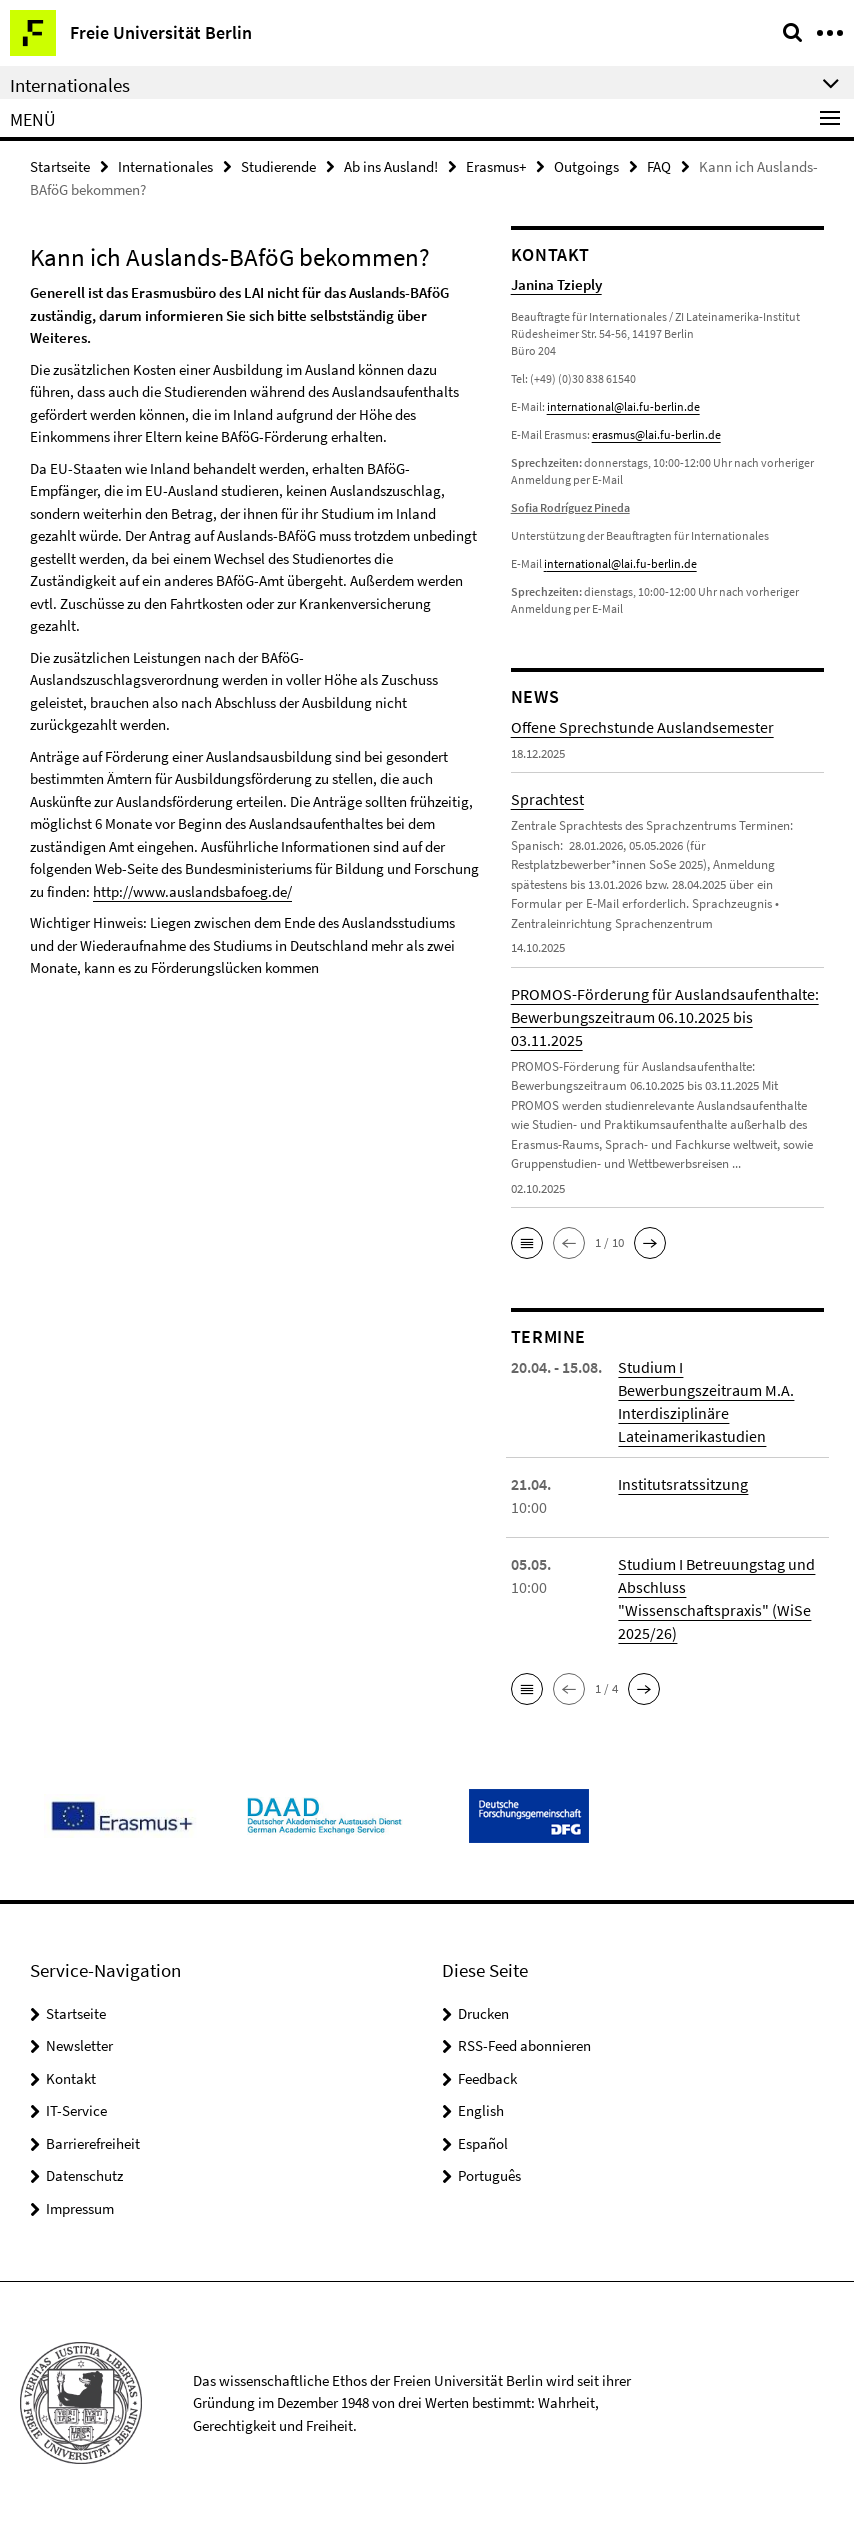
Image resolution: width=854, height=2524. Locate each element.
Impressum (80, 2208)
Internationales (165, 166)
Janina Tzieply (556, 284)
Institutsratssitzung (683, 1484)
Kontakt (71, 2078)
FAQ (659, 166)
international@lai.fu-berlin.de (623, 406)
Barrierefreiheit (93, 2143)
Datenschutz (84, 2175)
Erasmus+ (496, 166)
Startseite (60, 166)
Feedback (487, 2078)
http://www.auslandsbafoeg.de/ (192, 891)
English (481, 2110)
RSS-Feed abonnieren (524, 2045)
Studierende (278, 166)
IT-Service (76, 2110)
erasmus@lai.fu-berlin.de (656, 434)
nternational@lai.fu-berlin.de (622, 563)
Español (483, 2143)
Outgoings (586, 166)
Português (489, 2175)
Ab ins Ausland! (391, 166)
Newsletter (79, 2045)
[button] (527, 1243)
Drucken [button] (483, 2013)
